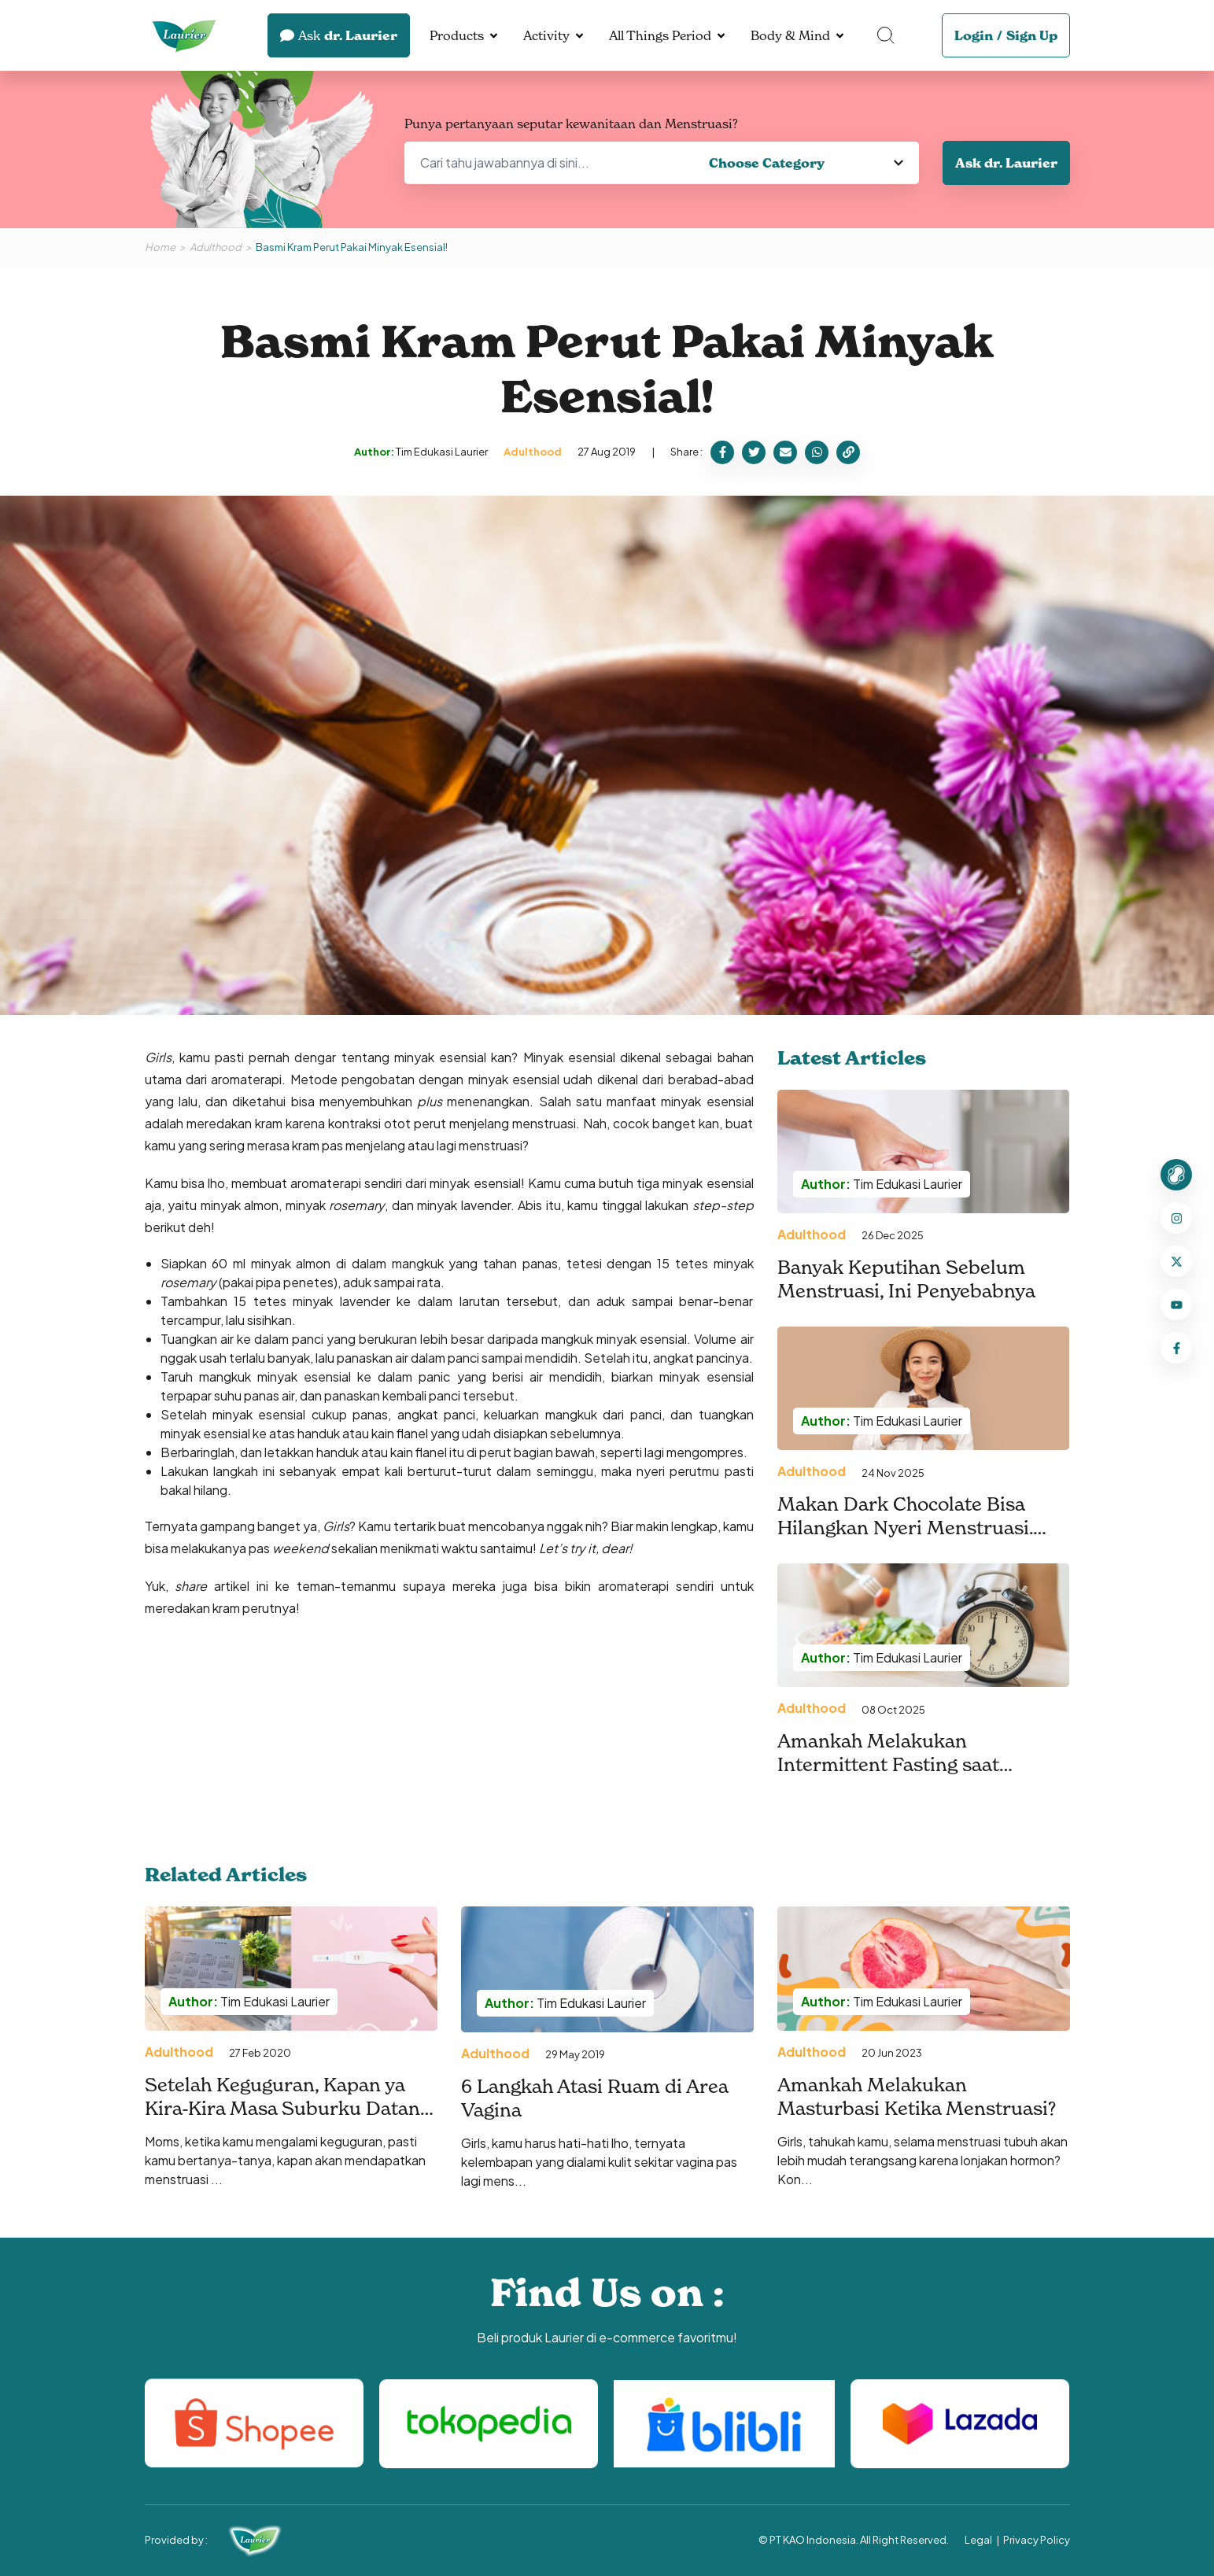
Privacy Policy (1036, 2540)
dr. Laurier (338, 35)
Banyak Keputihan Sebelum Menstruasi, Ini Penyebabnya (906, 1279)
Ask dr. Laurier (1006, 163)
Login (973, 35)
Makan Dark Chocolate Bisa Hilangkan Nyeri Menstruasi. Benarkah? (905, 1528)
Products (457, 35)
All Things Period (660, 35)
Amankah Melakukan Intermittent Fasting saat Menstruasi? (888, 1764)
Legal (978, 2540)
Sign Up (1031, 35)
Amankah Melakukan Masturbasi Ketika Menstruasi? (916, 2096)
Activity (546, 35)
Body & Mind (790, 35)
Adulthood (216, 247)
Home (160, 247)
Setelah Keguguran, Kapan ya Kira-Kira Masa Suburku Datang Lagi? (287, 2108)
